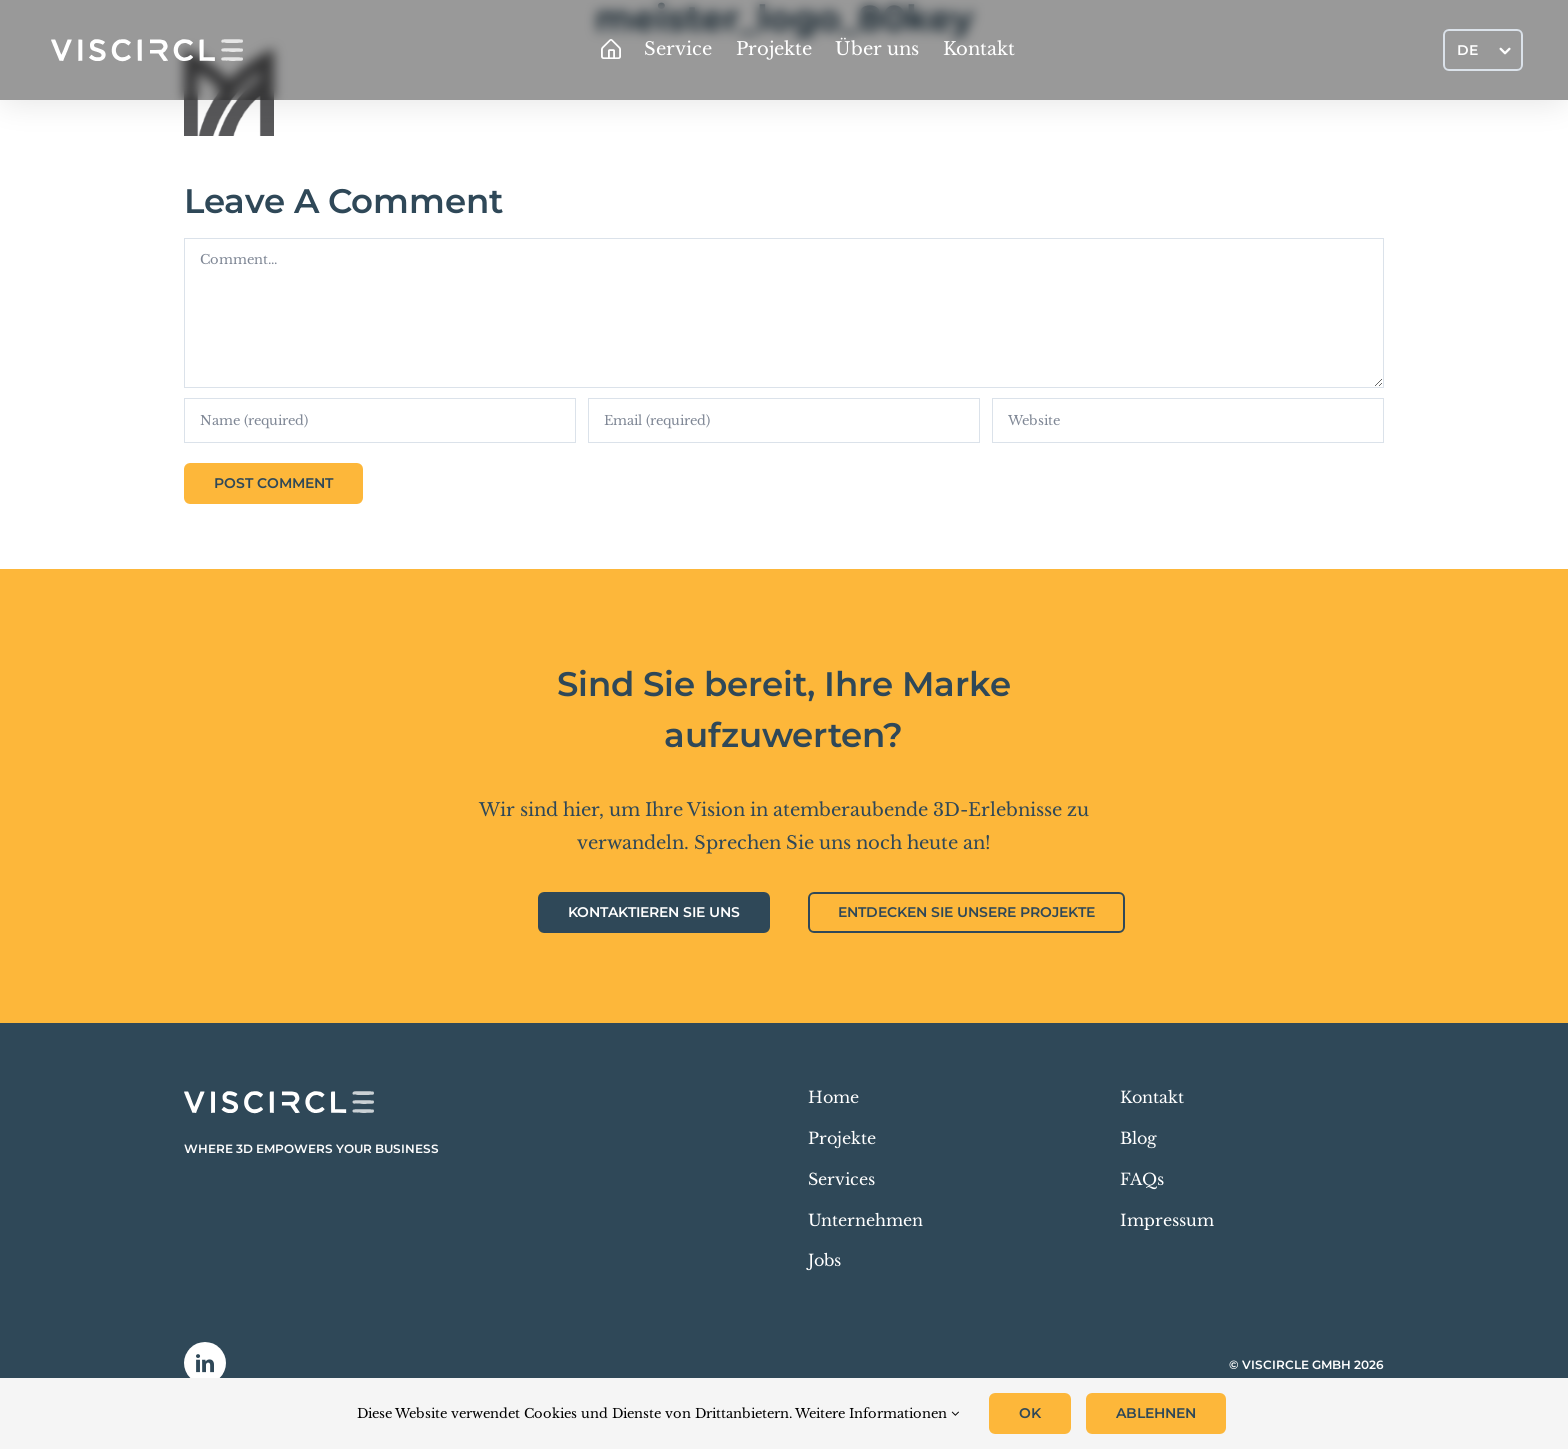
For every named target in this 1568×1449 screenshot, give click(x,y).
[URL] (1188, 420)
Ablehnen (1156, 1413)
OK (1030, 1413)
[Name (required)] (380, 420)
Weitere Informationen (877, 1413)
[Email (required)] (784, 420)
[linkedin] (205, 1363)
